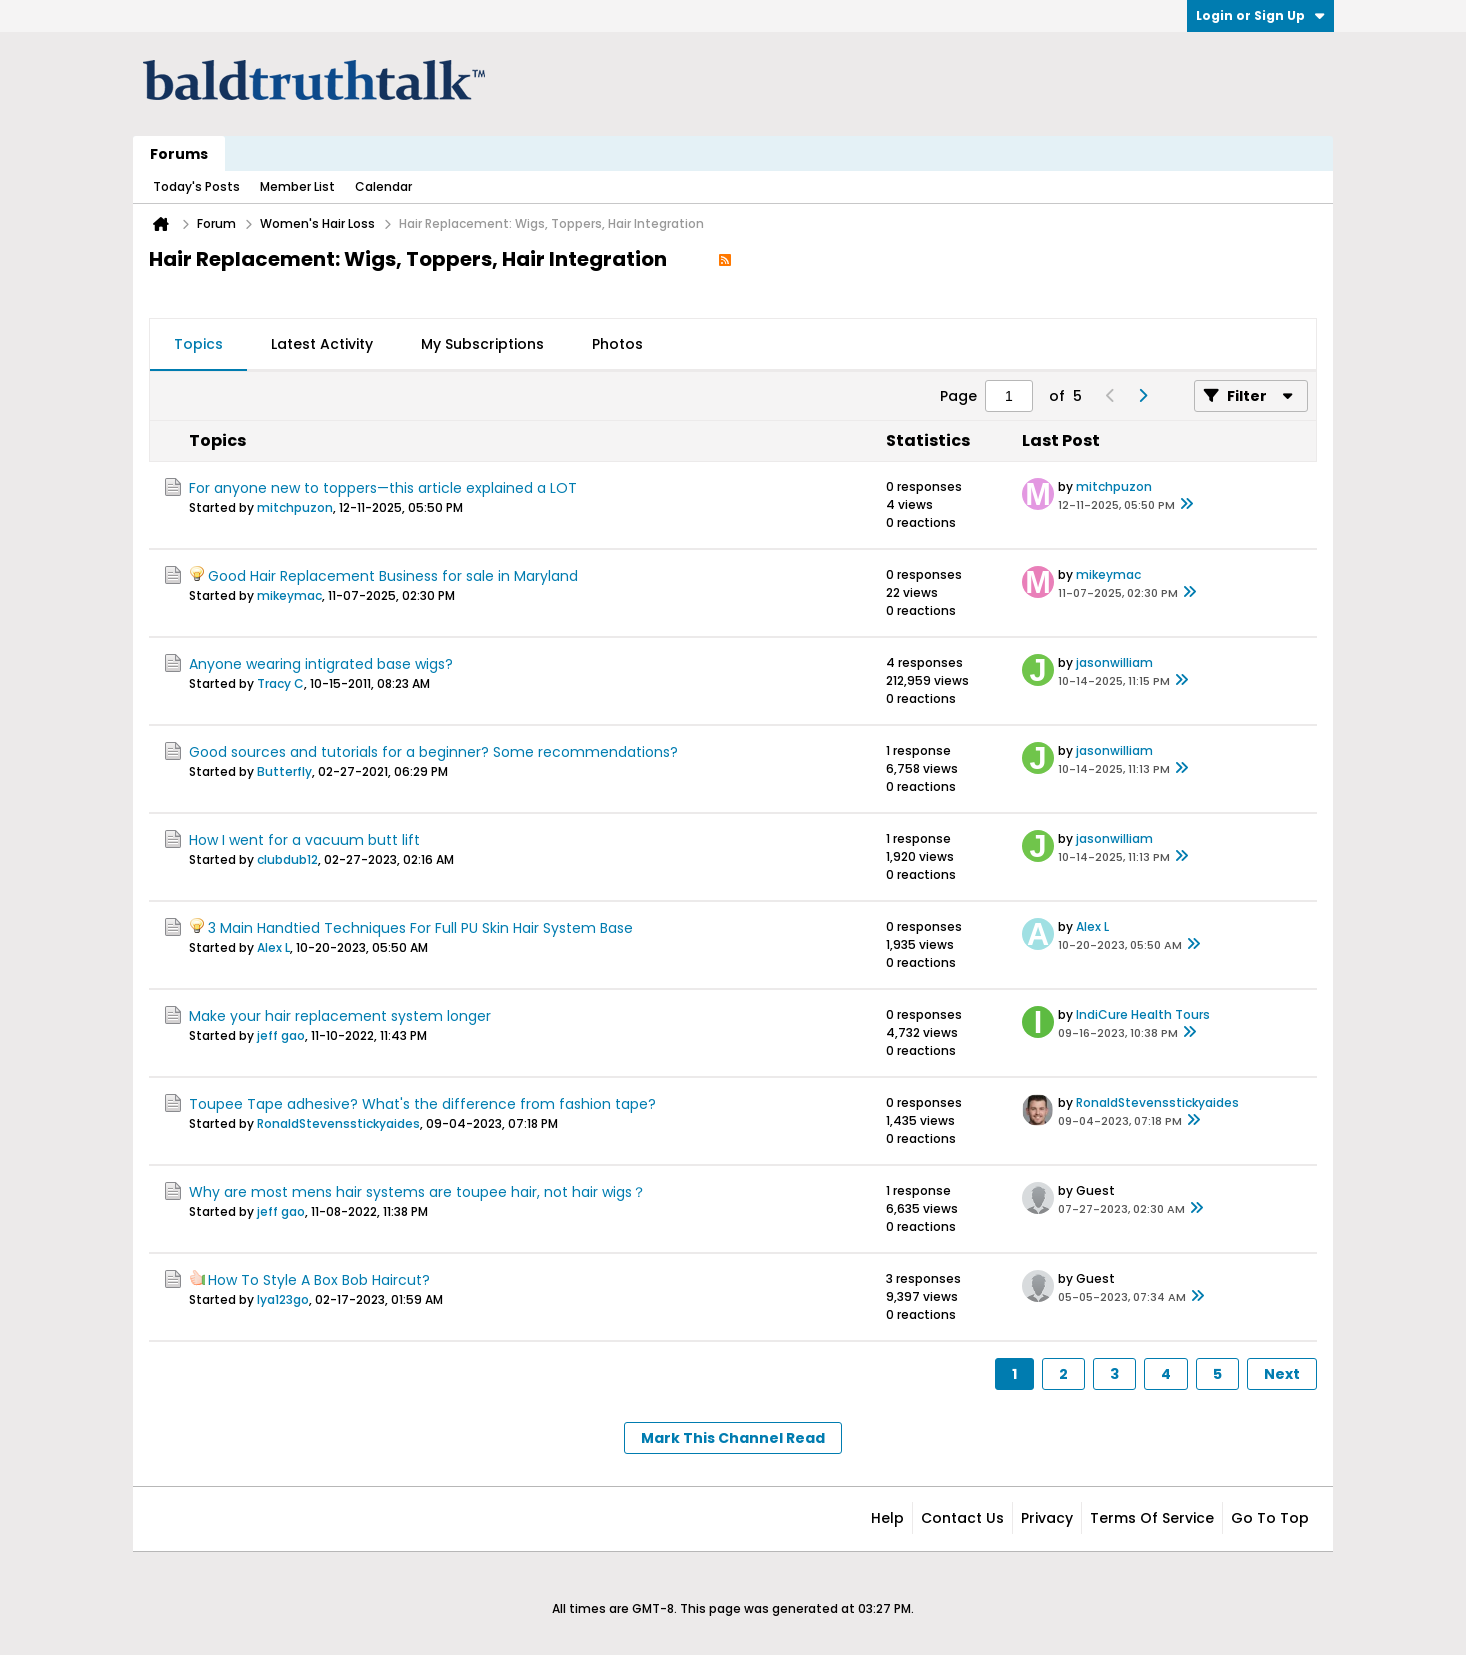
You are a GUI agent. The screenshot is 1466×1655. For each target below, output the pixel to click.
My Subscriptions (482, 344)
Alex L (273, 947)
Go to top (1270, 1518)
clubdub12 (287, 859)
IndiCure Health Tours (1143, 1014)
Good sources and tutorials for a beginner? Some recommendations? (433, 752)
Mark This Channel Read (733, 1438)
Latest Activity (322, 344)
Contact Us (962, 1518)
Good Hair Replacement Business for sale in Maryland (393, 576)
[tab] (198, 345)
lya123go (283, 1299)
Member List (297, 186)
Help (887, 1518)
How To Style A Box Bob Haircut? (319, 1280)
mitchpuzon (295, 507)
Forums (179, 154)
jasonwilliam (1114, 662)
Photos (617, 344)
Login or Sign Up (1260, 15)
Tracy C (280, 683)
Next (1282, 1374)
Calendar (383, 186)
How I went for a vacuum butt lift (304, 840)
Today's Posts (196, 186)
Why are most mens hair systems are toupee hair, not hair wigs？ (417, 1192)
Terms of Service (1152, 1518)
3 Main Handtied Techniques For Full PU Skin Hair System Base (420, 928)
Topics (198, 344)
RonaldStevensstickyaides (338, 1123)
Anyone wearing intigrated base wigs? (321, 664)
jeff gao (281, 1035)
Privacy (1047, 1518)
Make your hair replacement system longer (340, 1016)
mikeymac (289, 595)
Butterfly (284, 771)
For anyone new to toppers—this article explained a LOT (383, 488)
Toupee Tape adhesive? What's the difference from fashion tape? (422, 1104)
